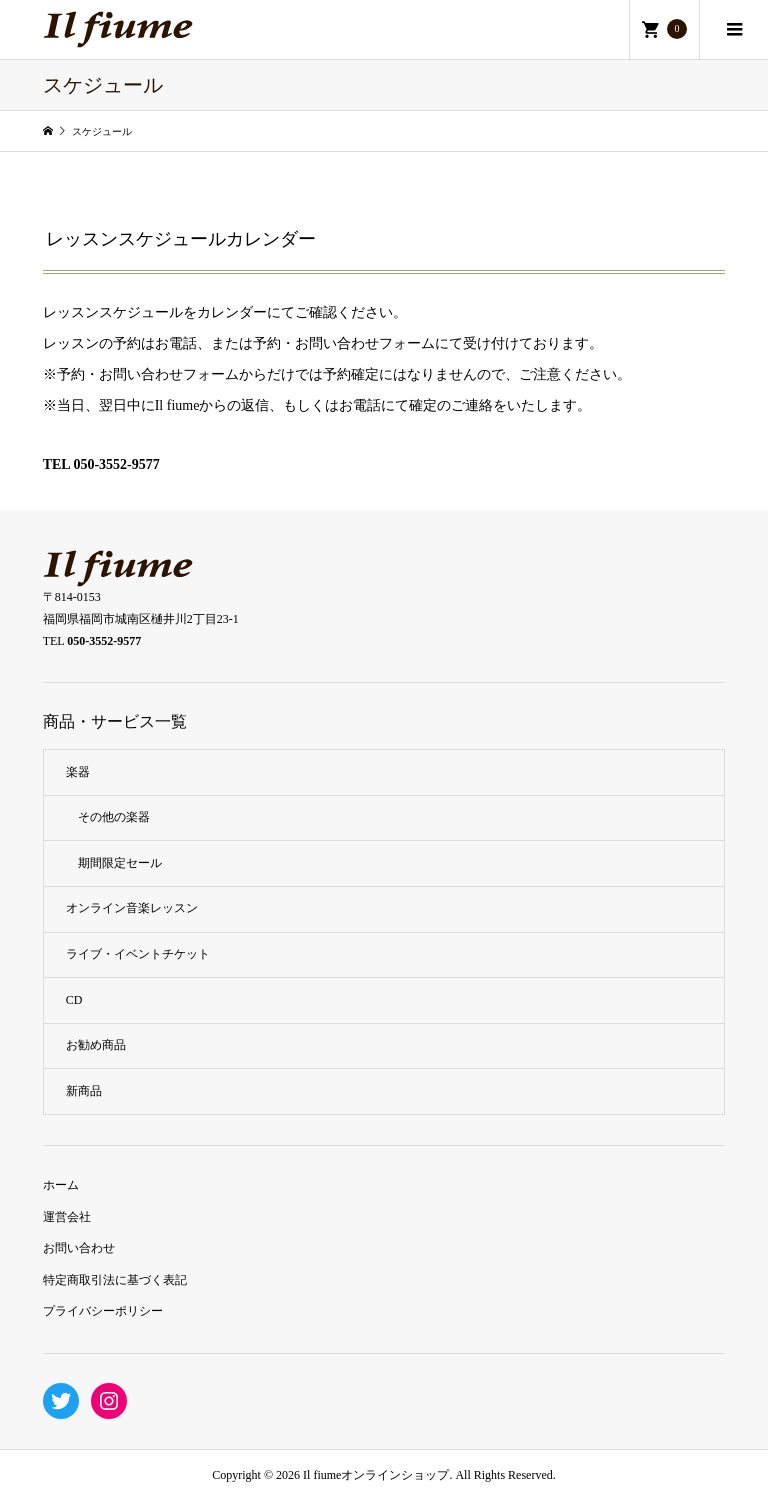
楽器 (78, 772)
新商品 (84, 1091)
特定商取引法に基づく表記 (115, 1280)
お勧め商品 (96, 1045)
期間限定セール (120, 863)
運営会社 (67, 1217)
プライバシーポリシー (103, 1311)
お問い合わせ (79, 1248)
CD (74, 1000)
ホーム (61, 1185)
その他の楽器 (114, 817)
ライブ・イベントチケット (138, 954)
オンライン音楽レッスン (132, 908)
